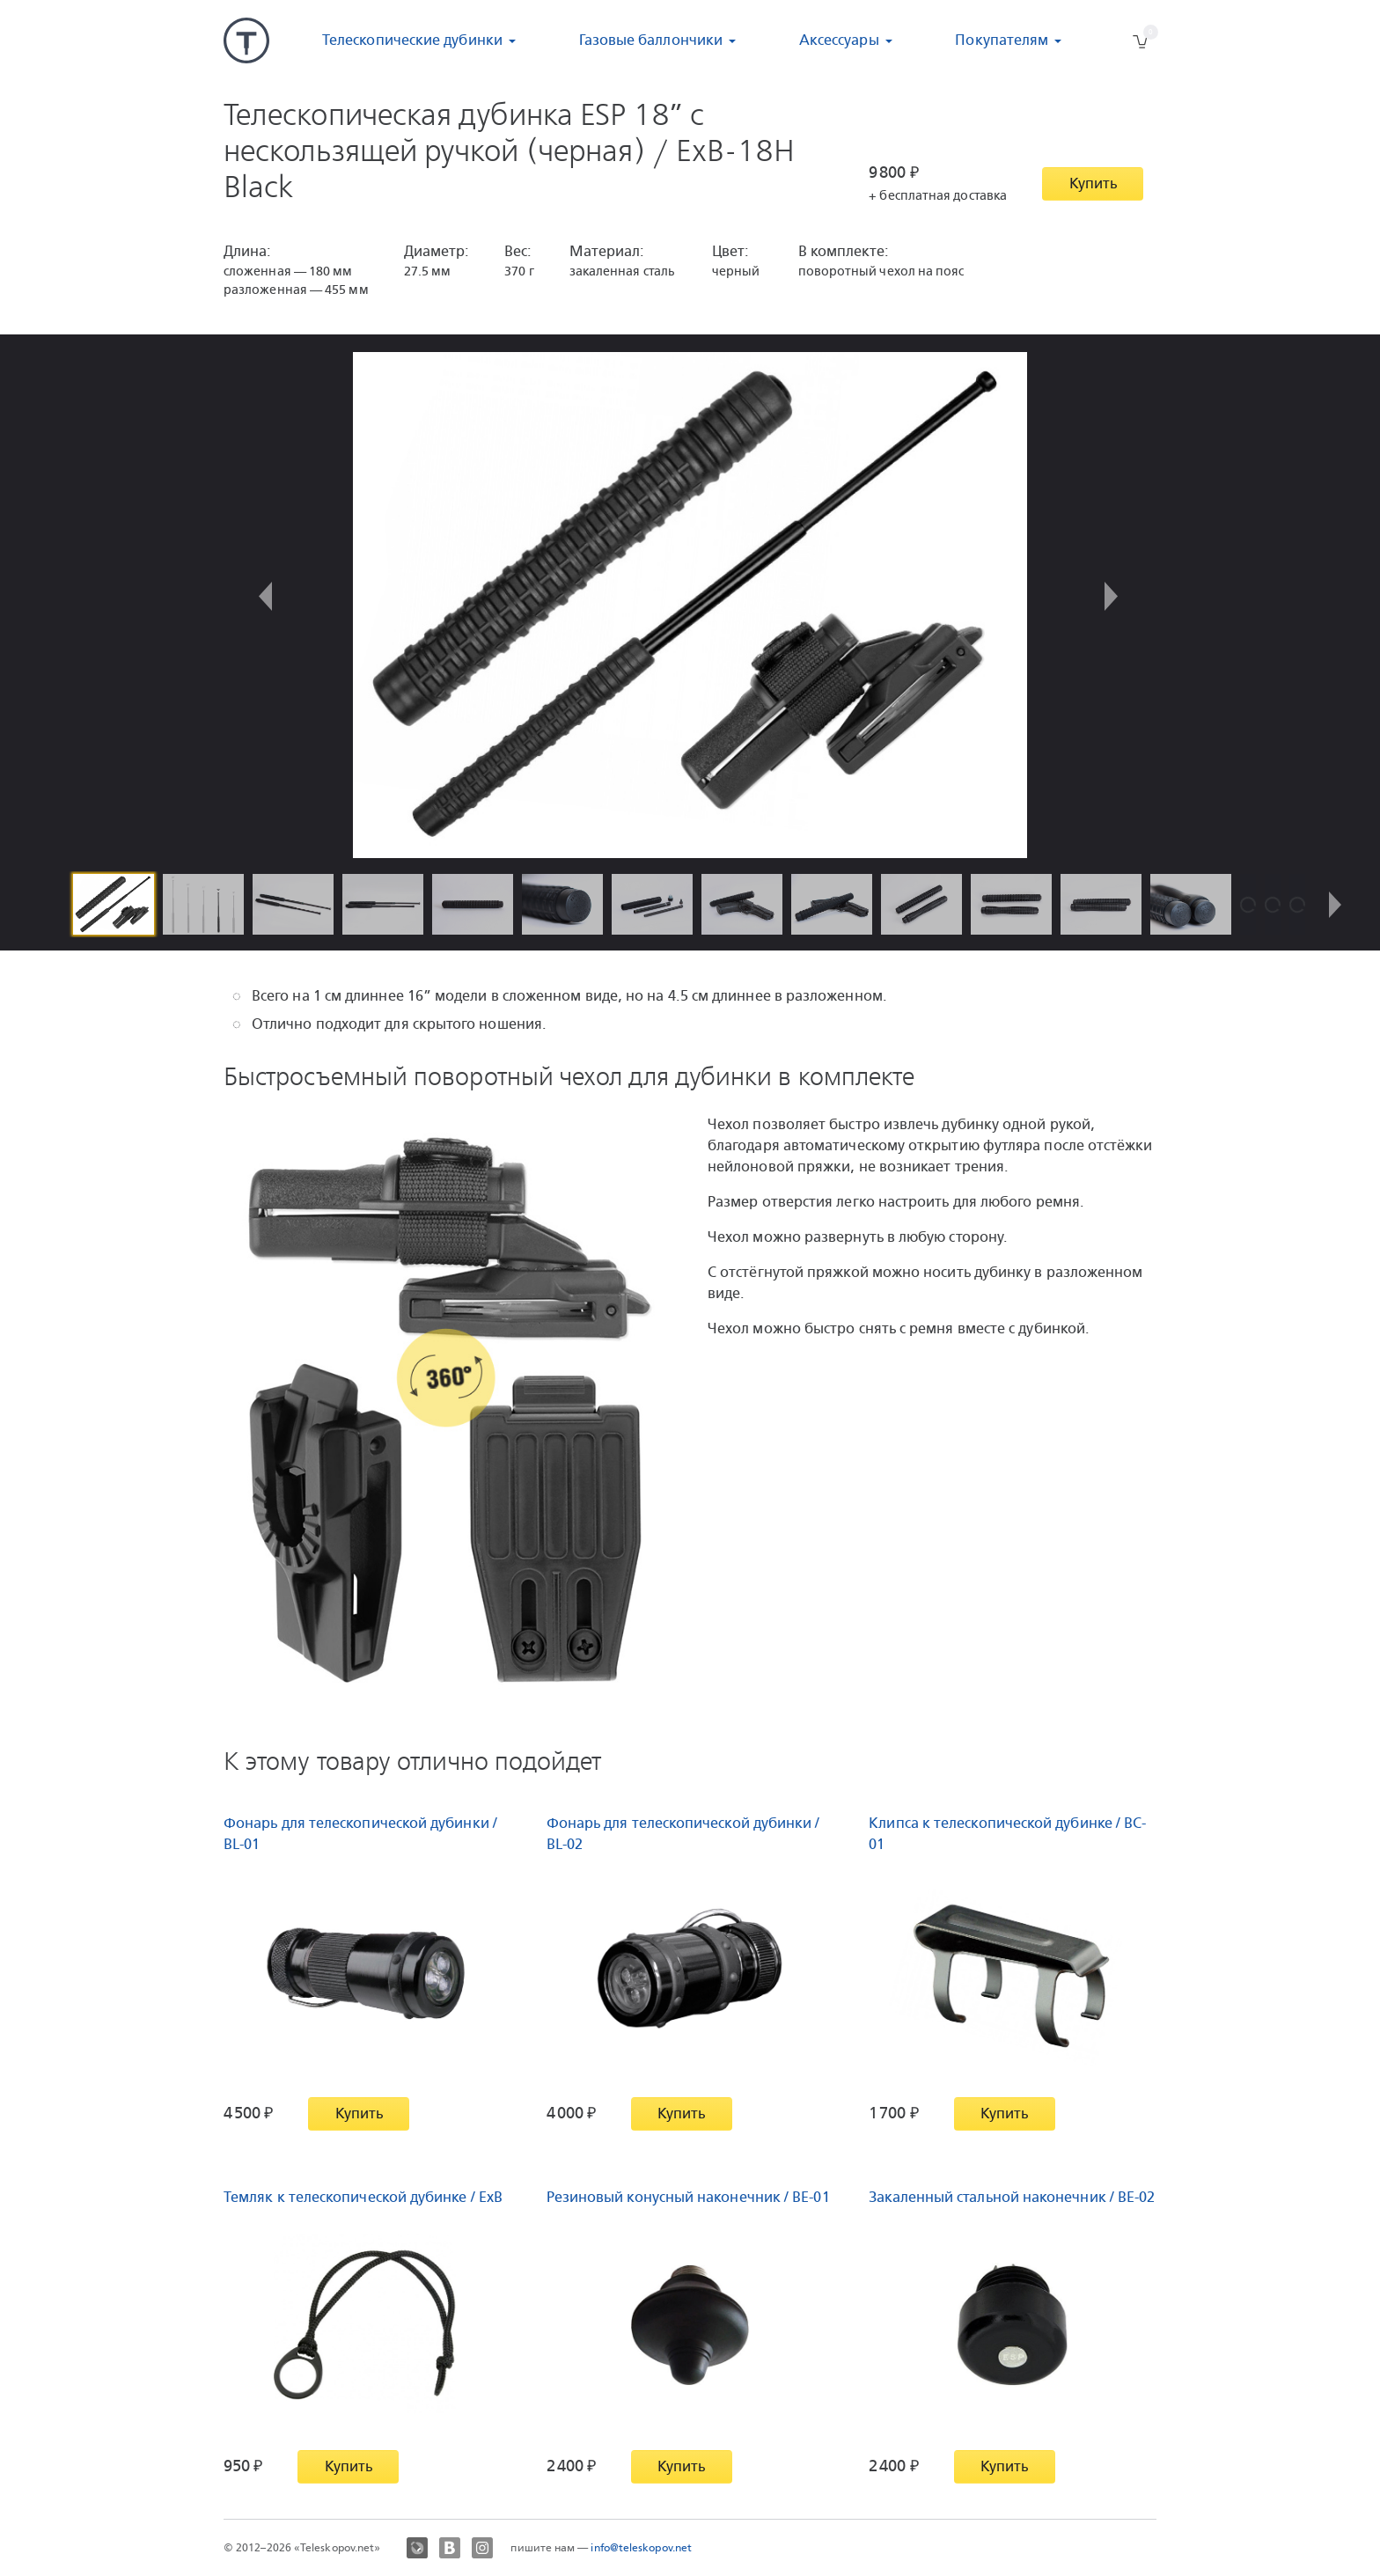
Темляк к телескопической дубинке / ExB (363, 2197)
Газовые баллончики (651, 40)
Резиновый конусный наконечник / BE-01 (688, 2197)
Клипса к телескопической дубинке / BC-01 (1007, 1834)
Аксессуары (839, 40)
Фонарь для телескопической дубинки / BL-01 (360, 1834)
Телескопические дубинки (412, 40)
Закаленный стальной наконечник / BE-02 (1012, 2197)
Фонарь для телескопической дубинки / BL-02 (683, 1834)
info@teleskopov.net (641, 2548)
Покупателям (1001, 40)
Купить (1093, 183)
